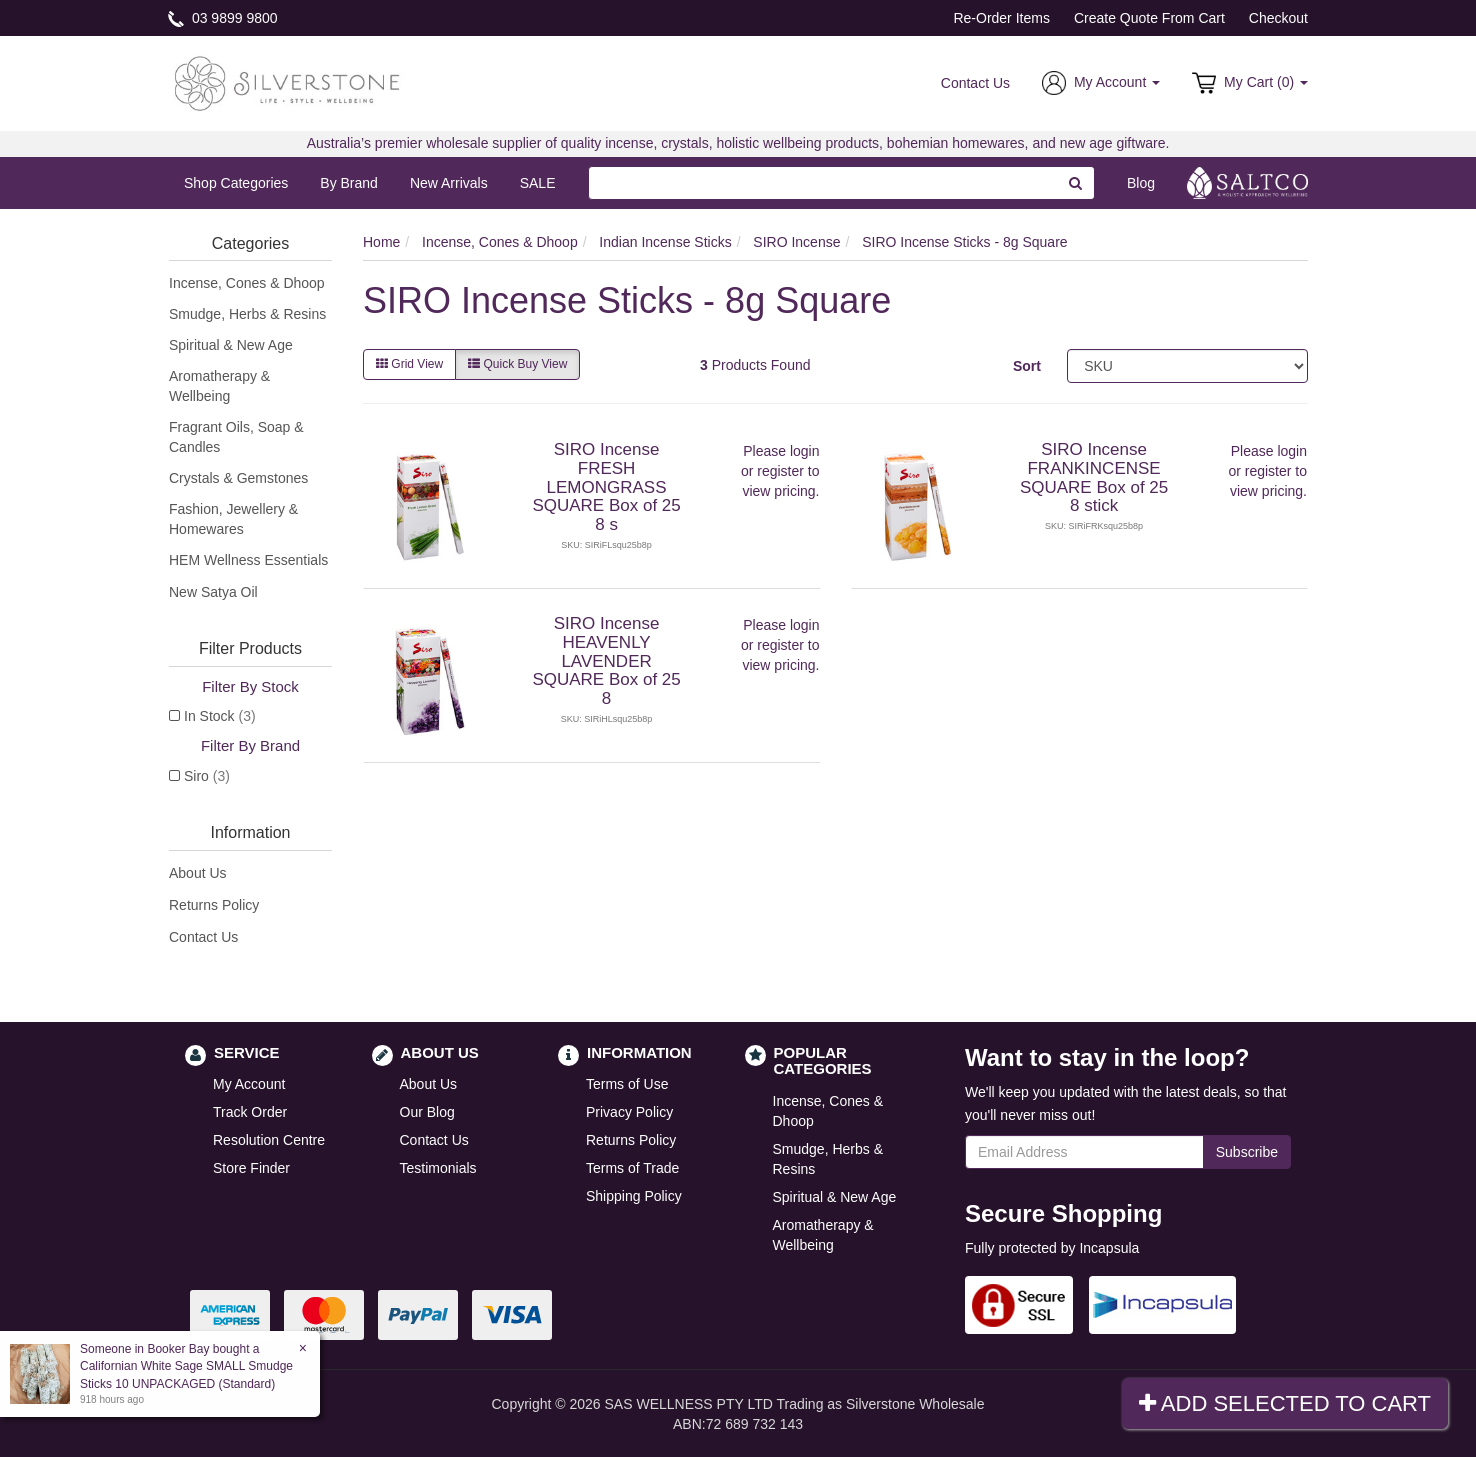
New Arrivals (449, 183)
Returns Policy (214, 905)
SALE (538, 183)
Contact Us (975, 83)
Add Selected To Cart (1285, 1403)
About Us (198, 873)
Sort (1027, 366)
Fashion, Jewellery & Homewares (233, 519)
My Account (249, 1084)
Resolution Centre (269, 1140)
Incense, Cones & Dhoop (247, 283)
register (780, 471)
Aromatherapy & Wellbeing (219, 386)
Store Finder (251, 1168)
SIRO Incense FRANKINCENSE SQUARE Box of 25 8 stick (1094, 477)
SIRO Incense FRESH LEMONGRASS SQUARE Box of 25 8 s (606, 487)
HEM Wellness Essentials (248, 560)
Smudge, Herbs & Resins (247, 314)
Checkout (1278, 18)
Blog (1141, 183)
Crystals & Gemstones (238, 478)
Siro (207, 776)
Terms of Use (627, 1084)
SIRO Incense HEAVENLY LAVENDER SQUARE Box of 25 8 (606, 661)
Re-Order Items (1001, 18)
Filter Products (250, 648)
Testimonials (438, 1168)
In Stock (220, 716)
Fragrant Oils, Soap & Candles (236, 437)
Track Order (250, 1112)
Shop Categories (236, 183)
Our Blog (427, 1112)
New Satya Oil (213, 592)
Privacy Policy (629, 1112)
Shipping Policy (634, 1196)
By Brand (349, 183)
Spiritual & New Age (231, 345)
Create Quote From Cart (1149, 18)
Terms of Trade (632, 1168)
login (805, 451)
